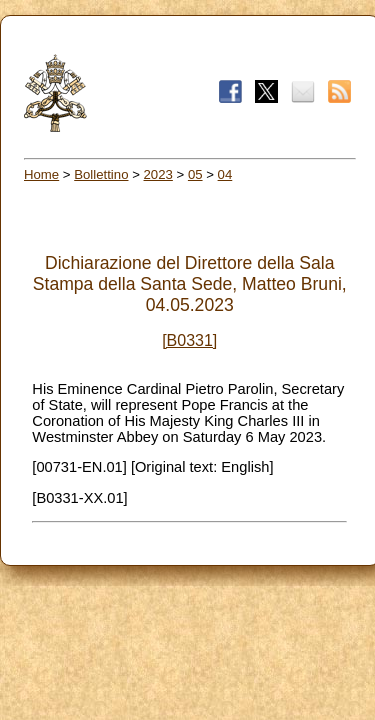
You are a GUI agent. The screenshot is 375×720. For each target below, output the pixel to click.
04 (225, 174)
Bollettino (101, 174)
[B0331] (189, 340)
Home (41, 174)
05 (195, 174)
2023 (158, 174)
